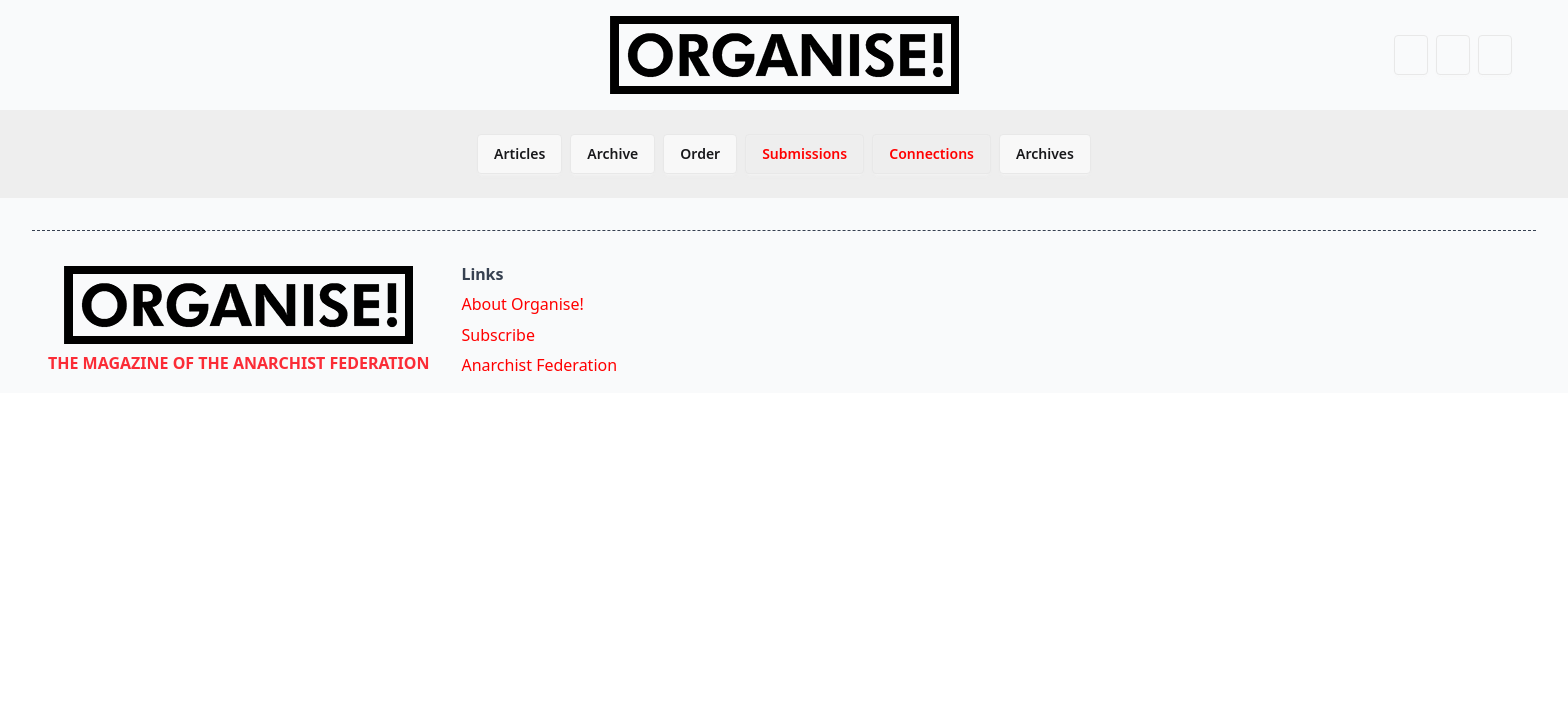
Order (700, 153)
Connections (931, 153)
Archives (1045, 153)
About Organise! (522, 304)
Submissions (804, 153)
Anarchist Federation (539, 365)
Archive (612, 153)
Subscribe (497, 335)
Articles (519, 153)
